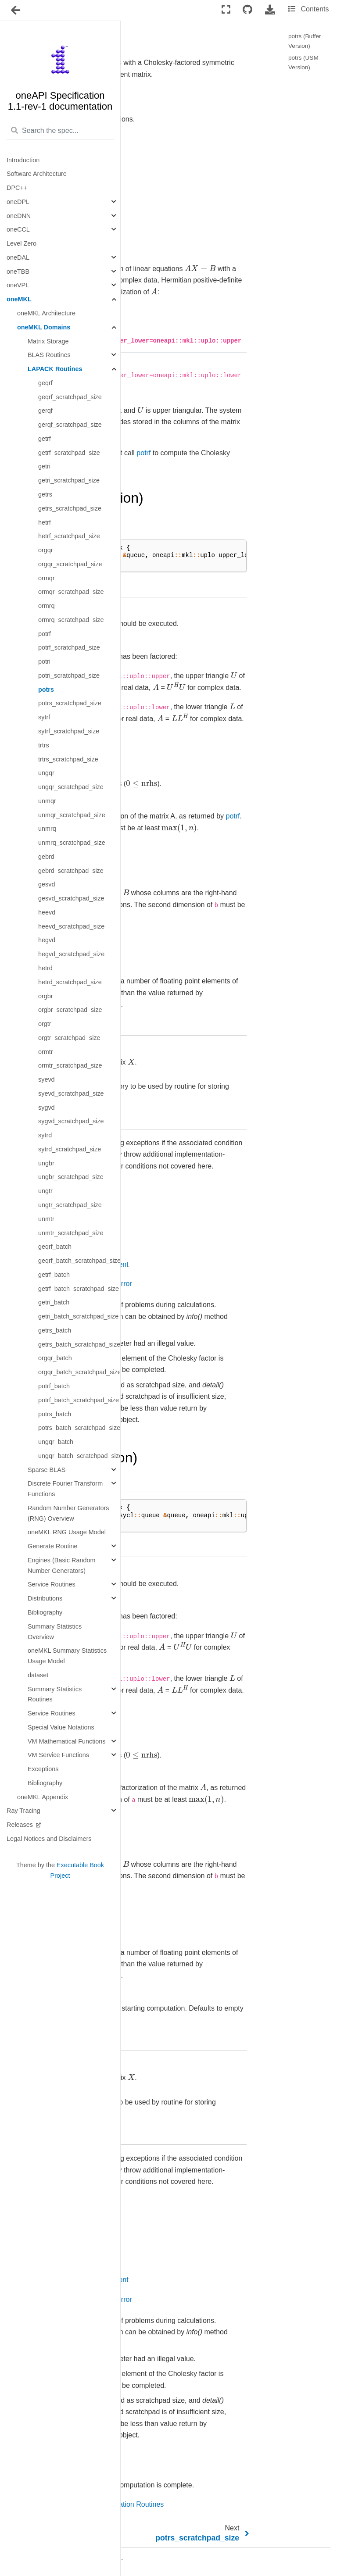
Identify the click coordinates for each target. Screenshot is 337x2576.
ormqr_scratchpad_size (71, 591)
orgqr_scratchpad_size (70, 564)
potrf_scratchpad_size (69, 647)
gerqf (45, 410)
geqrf (45, 382)
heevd (46, 912)
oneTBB (18, 271)
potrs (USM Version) (303, 62)
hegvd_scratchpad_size (71, 954)
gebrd (46, 856)
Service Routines (51, 1584)
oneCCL (18, 229)
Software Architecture (37, 173)
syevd (46, 1079)
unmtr (46, 1218)
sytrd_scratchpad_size (69, 1149)
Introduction (23, 160)
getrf (44, 438)
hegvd (46, 939)
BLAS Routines (49, 354)
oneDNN (19, 215)
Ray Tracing (23, 1810)
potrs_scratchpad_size (69, 703)
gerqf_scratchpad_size (70, 424)
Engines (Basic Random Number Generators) (61, 1565)
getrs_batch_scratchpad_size (79, 1344)
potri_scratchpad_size (69, 675)
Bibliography (45, 1612)
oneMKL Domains (43, 327)
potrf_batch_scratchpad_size (78, 1400)
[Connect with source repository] (247, 10)
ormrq (46, 605)
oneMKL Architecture (46, 313)
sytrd (45, 1135)
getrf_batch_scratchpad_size (78, 1288)
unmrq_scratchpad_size (71, 842)
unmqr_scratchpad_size (71, 814)
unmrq (47, 828)
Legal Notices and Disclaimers (49, 1838)
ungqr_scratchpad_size (71, 786)
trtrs (43, 745)
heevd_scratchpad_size (71, 926)
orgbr (45, 996)
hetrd (45, 968)
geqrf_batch (55, 1246)
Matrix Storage (48, 341)
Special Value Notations (61, 1727)
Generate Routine (53, 1546)
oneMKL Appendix (42, 1797)
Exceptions (43, 1768)
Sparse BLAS (46, 1469)
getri (44, 466)
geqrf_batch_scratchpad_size (79, 1260)
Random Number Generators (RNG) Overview (68, 1513)
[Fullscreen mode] (226, 10)
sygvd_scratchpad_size (71, 1121)
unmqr (47, 800)
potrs (46, 689)
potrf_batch (54, 1386)
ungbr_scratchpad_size (71, 1176)
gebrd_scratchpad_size (71, 870)
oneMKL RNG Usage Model (67, 1532)
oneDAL (18, 257)
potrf (44, 633)
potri (44, 661)
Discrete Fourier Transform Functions (65, 1488)
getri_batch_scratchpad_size (78, 1316)
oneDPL (18, 201)
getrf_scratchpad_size (69, 452)
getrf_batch (54, 1274)
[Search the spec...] (60, 131)
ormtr (45, 1051)
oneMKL (19, 299)
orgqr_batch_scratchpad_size (79, 1372)
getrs (45, 494)
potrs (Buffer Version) (304, 41)
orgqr (45, 550)
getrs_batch (54, 1330)
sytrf (44, 717)
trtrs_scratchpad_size (68, 759)
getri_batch (53, 1302)
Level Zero (21, 243)
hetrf (44, 522)
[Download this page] (270, 10)
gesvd (46, 884)
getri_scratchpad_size (69, 480)
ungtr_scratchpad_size (70, 1204)
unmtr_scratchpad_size (71, 1232)
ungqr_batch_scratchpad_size (79, 1455)
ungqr (46, 772)
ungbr (46, 1163)
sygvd (46, 1107)
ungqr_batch (55, 1441)
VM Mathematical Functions (67, 1741)
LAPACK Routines (55, 368)
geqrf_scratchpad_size (70, 396)
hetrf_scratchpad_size (69, 535)
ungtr (45, 1190)
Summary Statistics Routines (55, 1694)
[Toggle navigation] (16, 10)
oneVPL (18, 285)
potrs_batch (54, 1414)
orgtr (44, 1023)
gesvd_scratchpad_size (71, 898)
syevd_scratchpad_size (71, 1093)
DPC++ (17, 187)
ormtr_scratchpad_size (70, 1065)
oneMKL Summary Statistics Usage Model (67, 1656)
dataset (38, 1675)
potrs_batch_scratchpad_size (79, 1427)
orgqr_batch (55, 1357)
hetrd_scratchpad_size (70, 982)
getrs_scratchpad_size (69, 508)
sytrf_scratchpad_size (68, 731)
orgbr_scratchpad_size (70, 1009)
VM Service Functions (58, 1754)
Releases (21, 1824)
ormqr (46, 578)
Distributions (45, 1598)
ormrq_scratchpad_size (71, 619)
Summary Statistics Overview (55, 1631)
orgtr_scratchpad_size (69, 1037)
